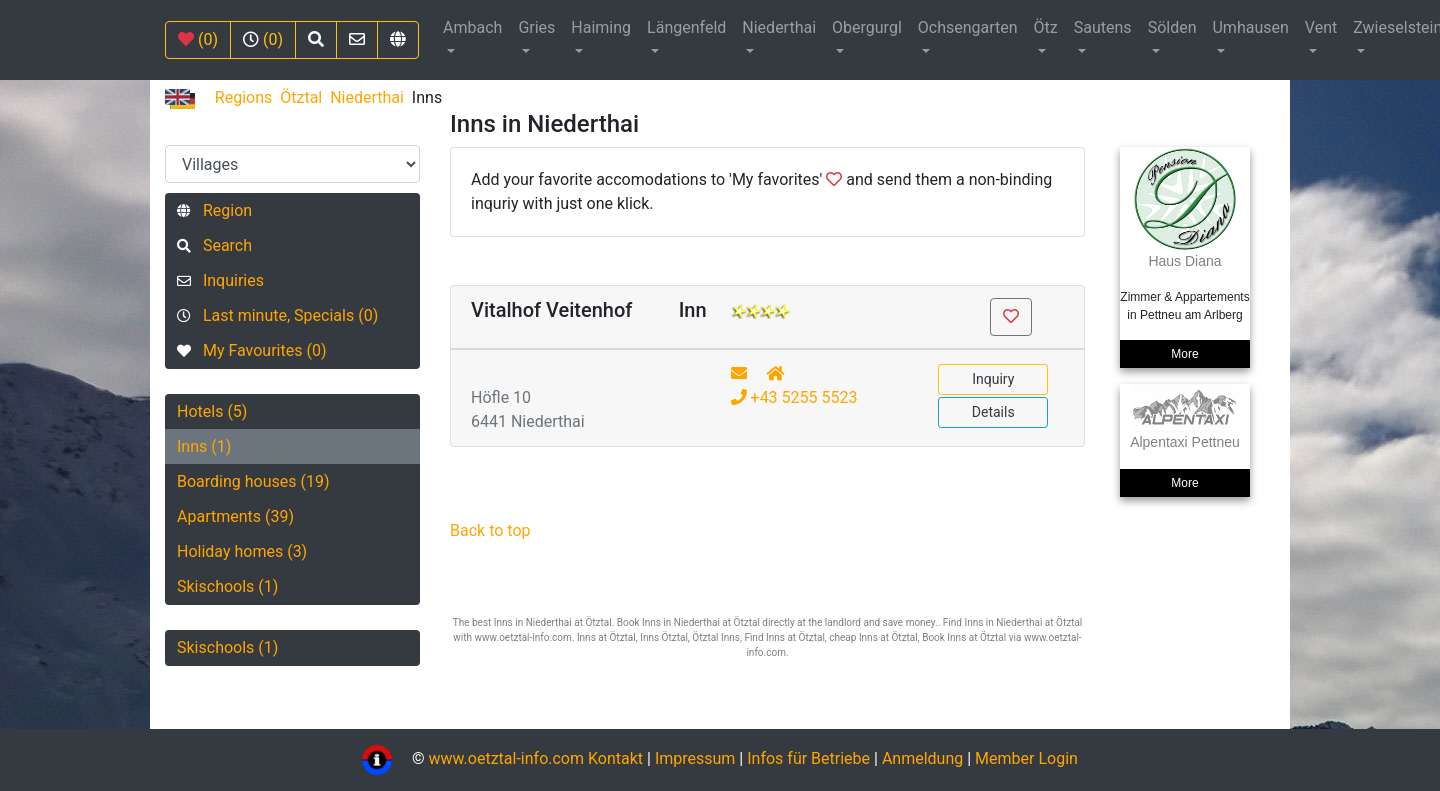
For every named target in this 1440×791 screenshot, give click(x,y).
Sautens (1103, 27)
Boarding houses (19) (253, 481)
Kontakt (617, 758)
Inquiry (993, 379)
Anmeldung (922, 758)
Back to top (490, 530)
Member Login (1026, 758)
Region (214, 210)
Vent (1321, 27)
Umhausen (1250, 27)
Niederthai (779, 27)
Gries (536, 27)
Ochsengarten (968, 27)
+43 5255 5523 (794, 397)
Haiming (601, 27)
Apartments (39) (235, 516)
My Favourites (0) (251, 350)
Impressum (695, 758)
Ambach (472, 27)
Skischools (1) (227, 586)
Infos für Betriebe (808, 758)
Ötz (1046, 27)
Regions (243, 97)
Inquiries (220, 280)
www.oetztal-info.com (506, 758)
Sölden (1172, 27)
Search (214, 245)
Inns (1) (204, 446)
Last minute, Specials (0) (277, 315)
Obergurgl (867, 27)
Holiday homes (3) (242, 551)
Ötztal (301, 97)
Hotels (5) (212, 411)
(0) (198, 39)
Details (993, 412)
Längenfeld (686, 27)
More (1184, 354)
